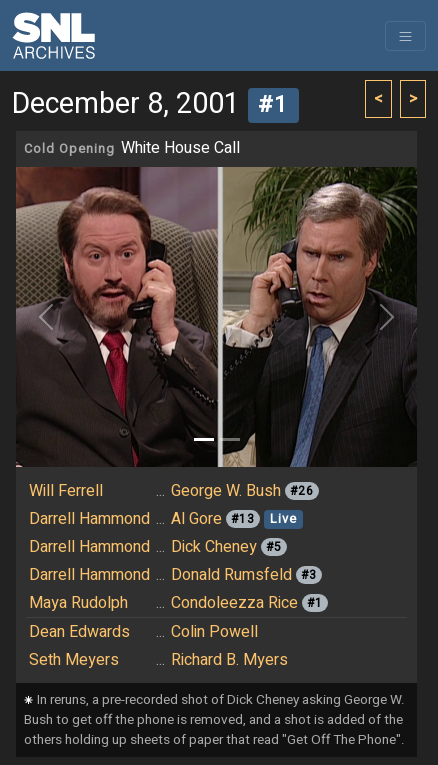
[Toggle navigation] (405, 36)
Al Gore (196, 519)
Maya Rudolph (78, 603)
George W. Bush (226, 491)
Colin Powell (214, 632)
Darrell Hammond (89, 519)
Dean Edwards (79, 632)
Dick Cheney (214, 547)
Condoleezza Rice (234, 603)
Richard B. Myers (229, 660)
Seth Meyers (74, 660)
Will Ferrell (66, 491)
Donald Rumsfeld (231, 575)
